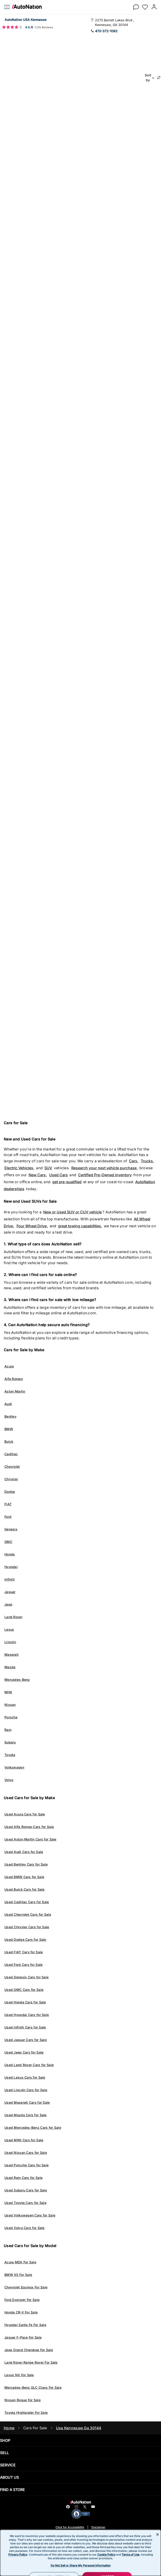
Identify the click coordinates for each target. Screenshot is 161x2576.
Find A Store (12, 2489)
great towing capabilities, (80, 1226)
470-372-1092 (106, 31)
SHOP (5, 2440)
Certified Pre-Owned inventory (105, 1175)
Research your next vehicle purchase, (104, 1168)
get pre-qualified (67, 1181)
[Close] (157, 2534)
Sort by (150, 77)
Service (8, 2465)
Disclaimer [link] (98, 2527)
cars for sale (35, 2428)
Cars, (133, 1161)
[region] (80, 2553)
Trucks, (147, 1161)
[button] (126, 7)
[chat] (136, 7)
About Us (9, 2477)
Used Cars (58, 1175)
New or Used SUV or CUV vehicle (72, 1212)
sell (4, 2452)
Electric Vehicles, (19, 1168)
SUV (48, 1168)
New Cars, (38, 1175)
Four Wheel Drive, (32, 1226)
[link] (26, 8)
